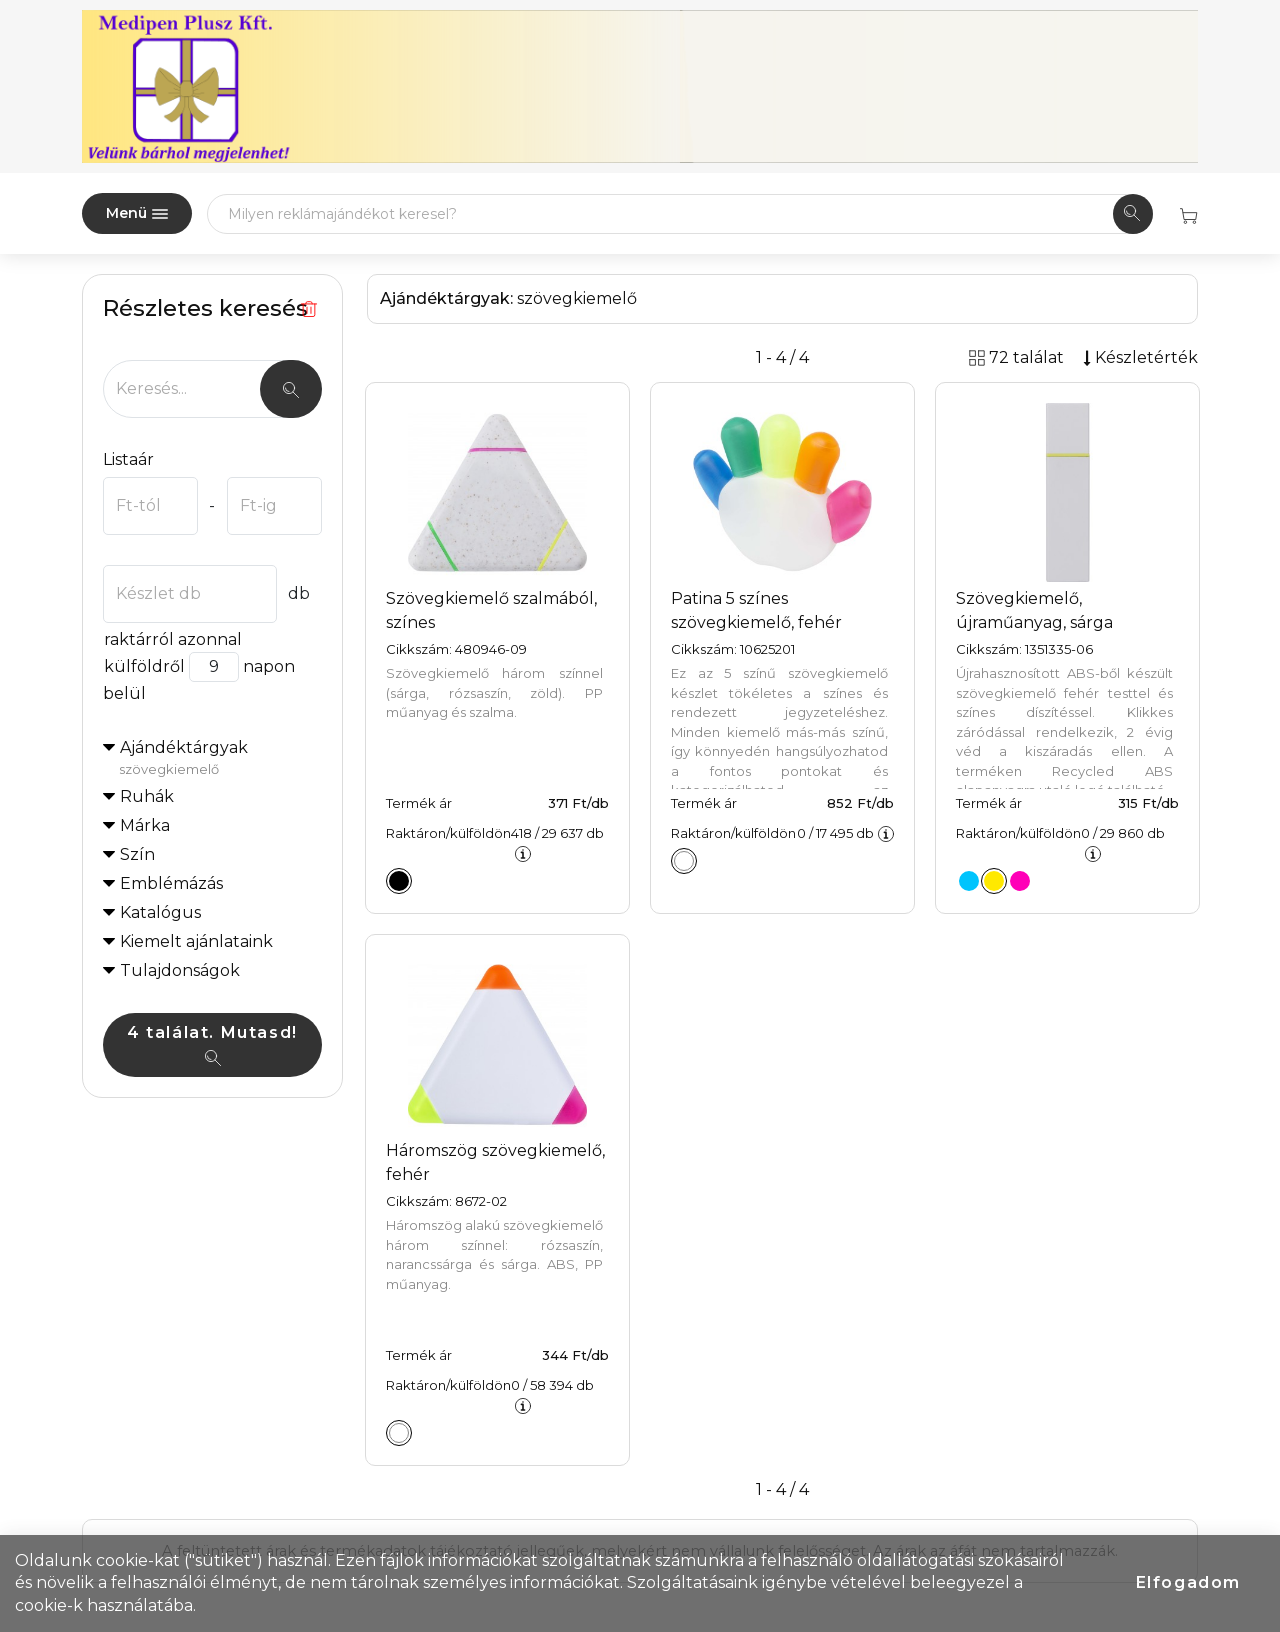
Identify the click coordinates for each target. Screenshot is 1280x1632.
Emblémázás (171, 883)
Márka (145, 825)
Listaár (128, 459)
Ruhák (147, 796)
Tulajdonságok (180, 970)
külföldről (144, 666)
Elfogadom (1188, 1582)
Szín (137, 854)
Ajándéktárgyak (220, 759)
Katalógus (160, 912)
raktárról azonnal (172, 639)
